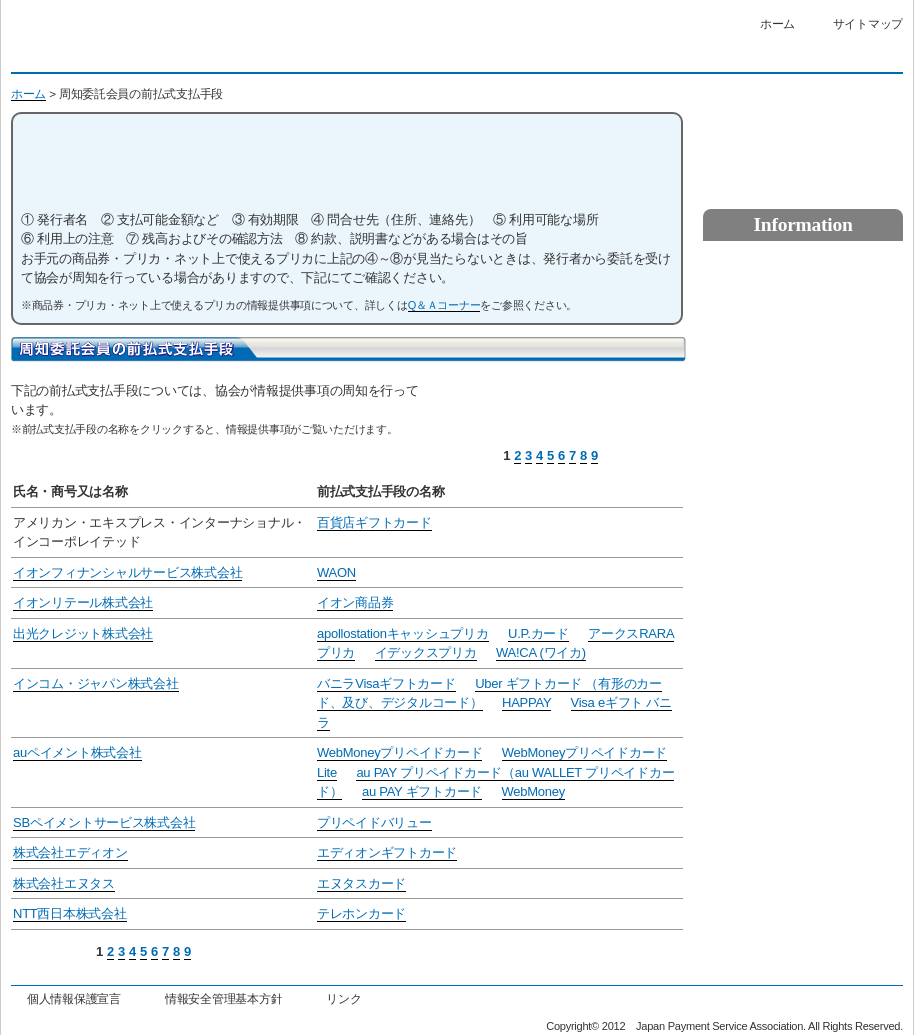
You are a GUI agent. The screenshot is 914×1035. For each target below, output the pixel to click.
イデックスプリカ (426, 652)
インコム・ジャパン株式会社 (96, 683)
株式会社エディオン (70, 852)
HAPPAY (526, 702)
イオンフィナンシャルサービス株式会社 (127, 572)
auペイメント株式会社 (77, 752)
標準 (582, 55)
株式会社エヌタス (64, 883)
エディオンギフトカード (387, 852)
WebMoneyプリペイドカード (399, 752)
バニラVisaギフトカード (386, 683)
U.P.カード (538, 633)
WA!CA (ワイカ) (541, 652)
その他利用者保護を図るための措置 (803, 418)
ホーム (777, 23)
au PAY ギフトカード (422, 791)
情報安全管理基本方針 (223, 998)
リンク (343, 998)
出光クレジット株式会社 (83, 633)
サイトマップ (868, 23)
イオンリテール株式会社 (83, 602)
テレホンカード (361, 913)
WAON (336, 572)
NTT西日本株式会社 (70, 913)
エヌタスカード (361, 883)
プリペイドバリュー (374, 822)
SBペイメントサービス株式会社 (104, 822)
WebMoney (533, 791)
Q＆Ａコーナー (444, 305)
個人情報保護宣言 (74, 998)
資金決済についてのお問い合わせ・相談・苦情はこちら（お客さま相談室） (803, 134)
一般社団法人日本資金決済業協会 (189, 42)
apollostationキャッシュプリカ (403, 633)
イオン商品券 (355, 602)
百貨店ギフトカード (374, 522)
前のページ (641, 457)
